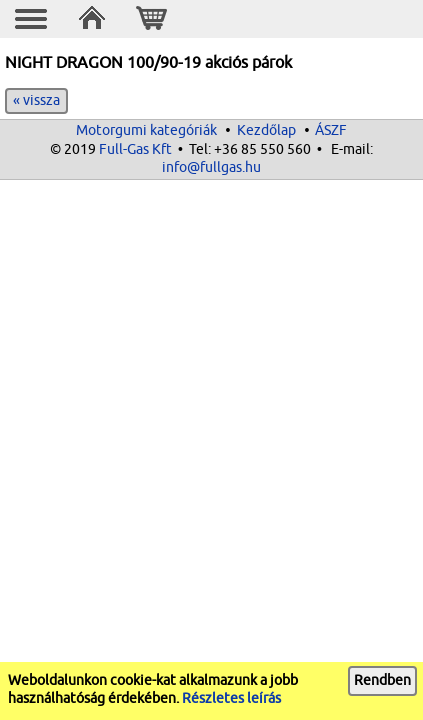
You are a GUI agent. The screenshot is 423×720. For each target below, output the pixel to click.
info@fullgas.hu (211, 167)
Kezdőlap (266, 130)
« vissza (36, 100)
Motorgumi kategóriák (146, 130)
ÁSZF (331, 130)
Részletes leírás (231, 698)
